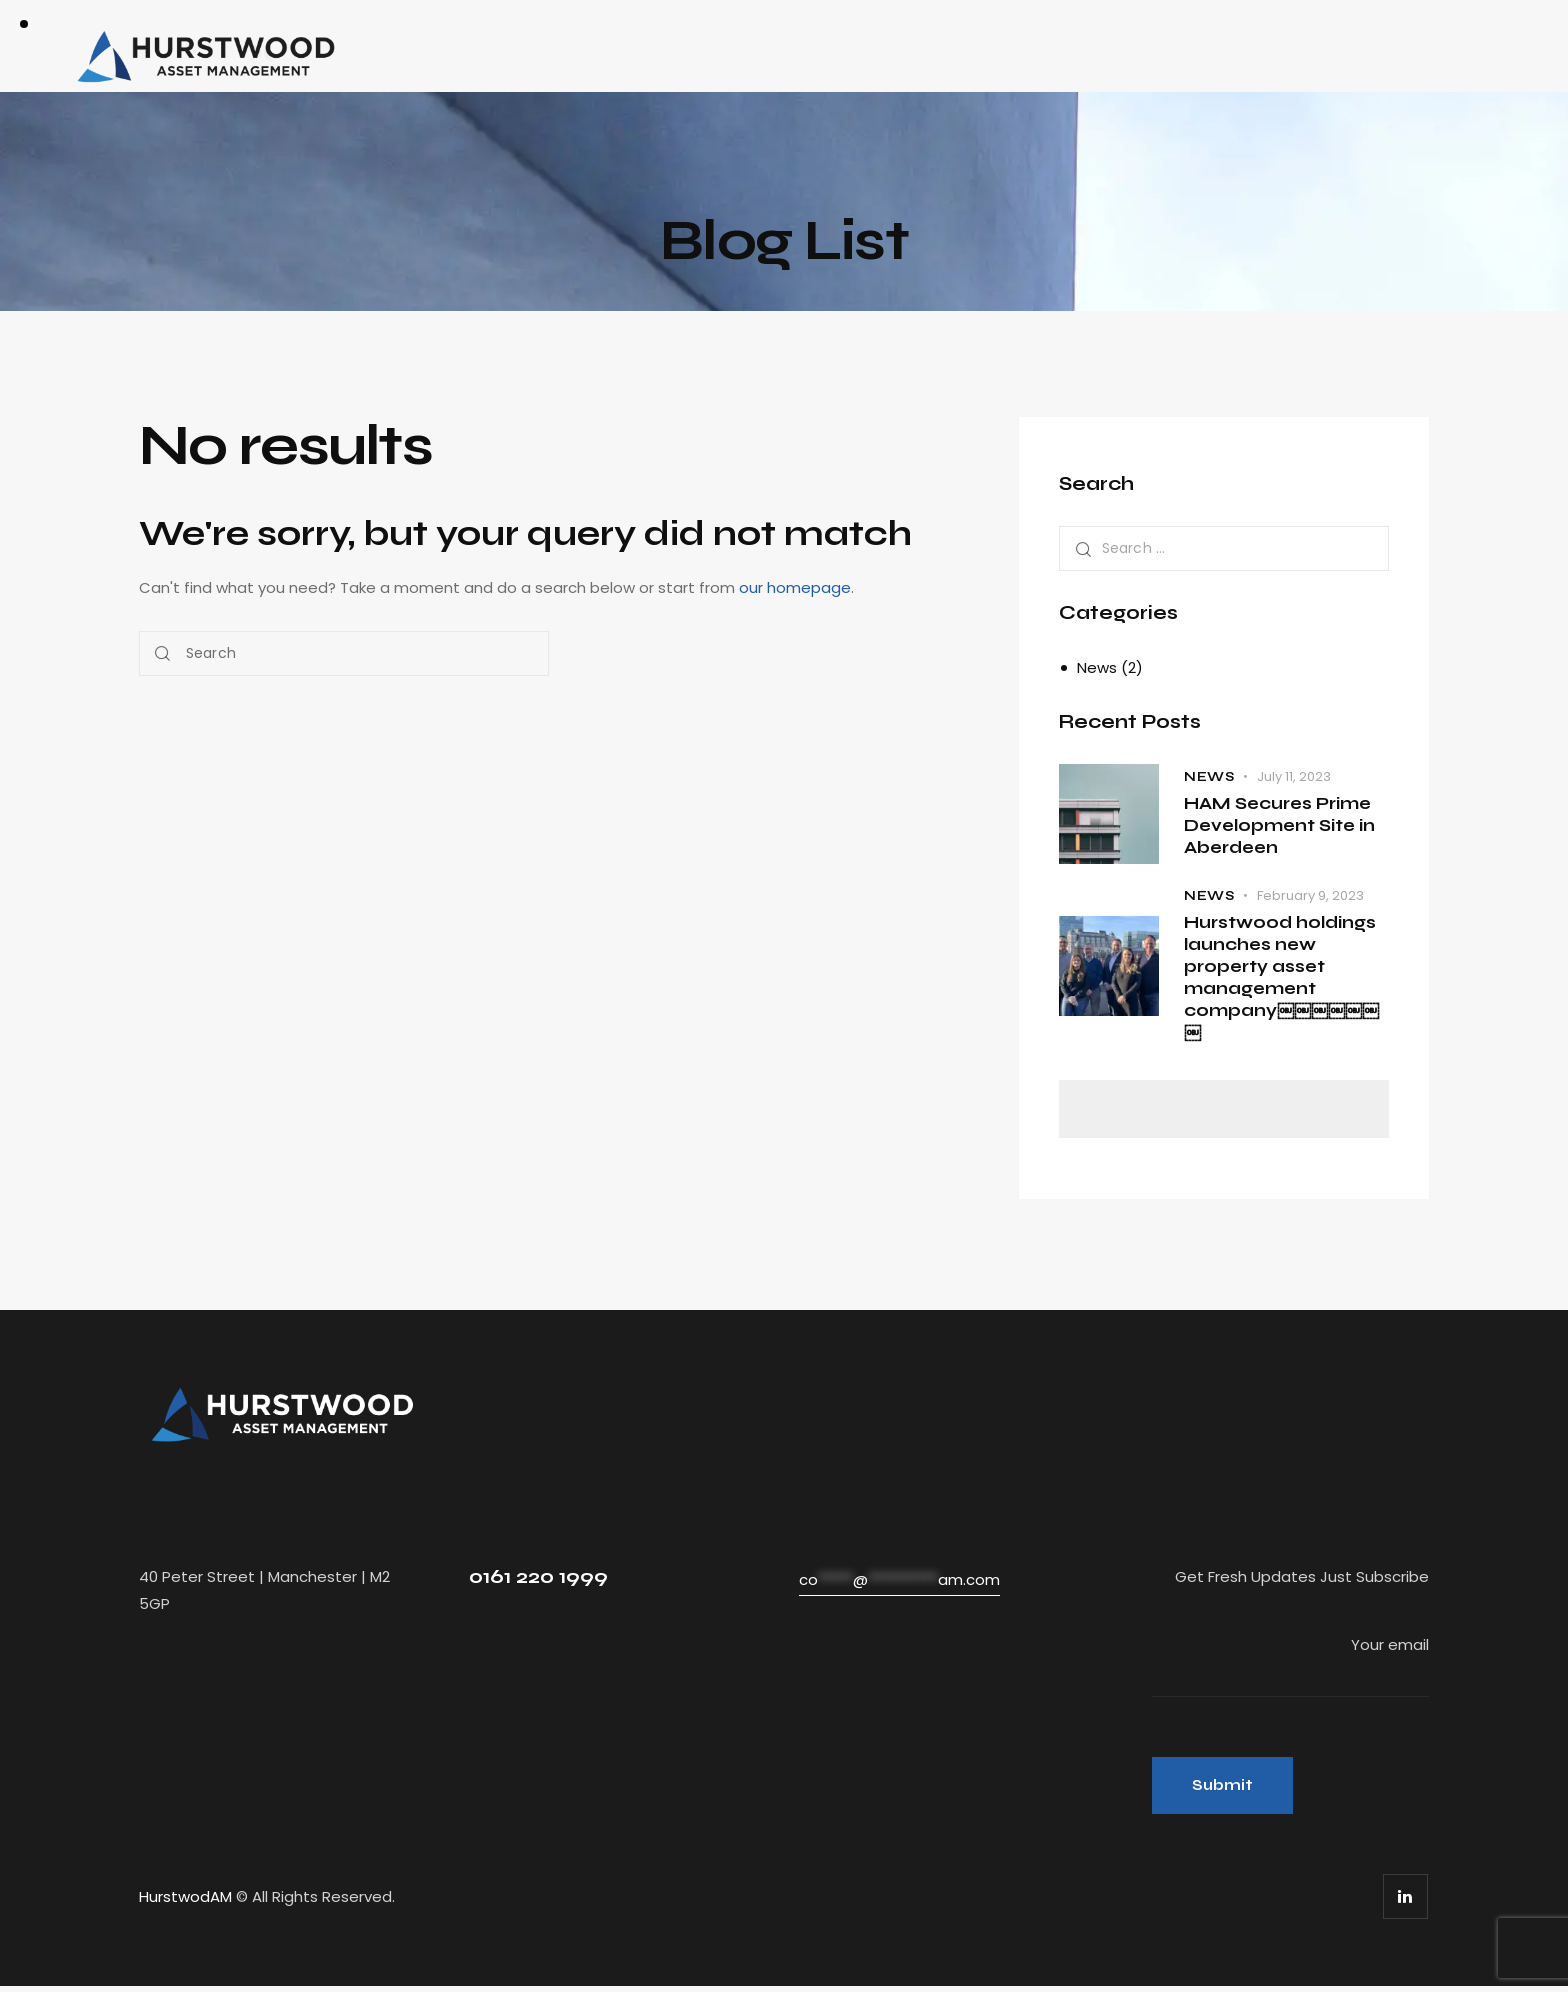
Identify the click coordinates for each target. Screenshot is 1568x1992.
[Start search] (162, 653)
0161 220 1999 (538, 1578)
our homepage (795, 587)
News (1097, 667)
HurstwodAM (185, 1902)
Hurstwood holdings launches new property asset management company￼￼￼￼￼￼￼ (1281, 978)
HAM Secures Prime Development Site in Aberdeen (1280, 825)
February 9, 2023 (1310, 895)
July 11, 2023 (1294, 775)
